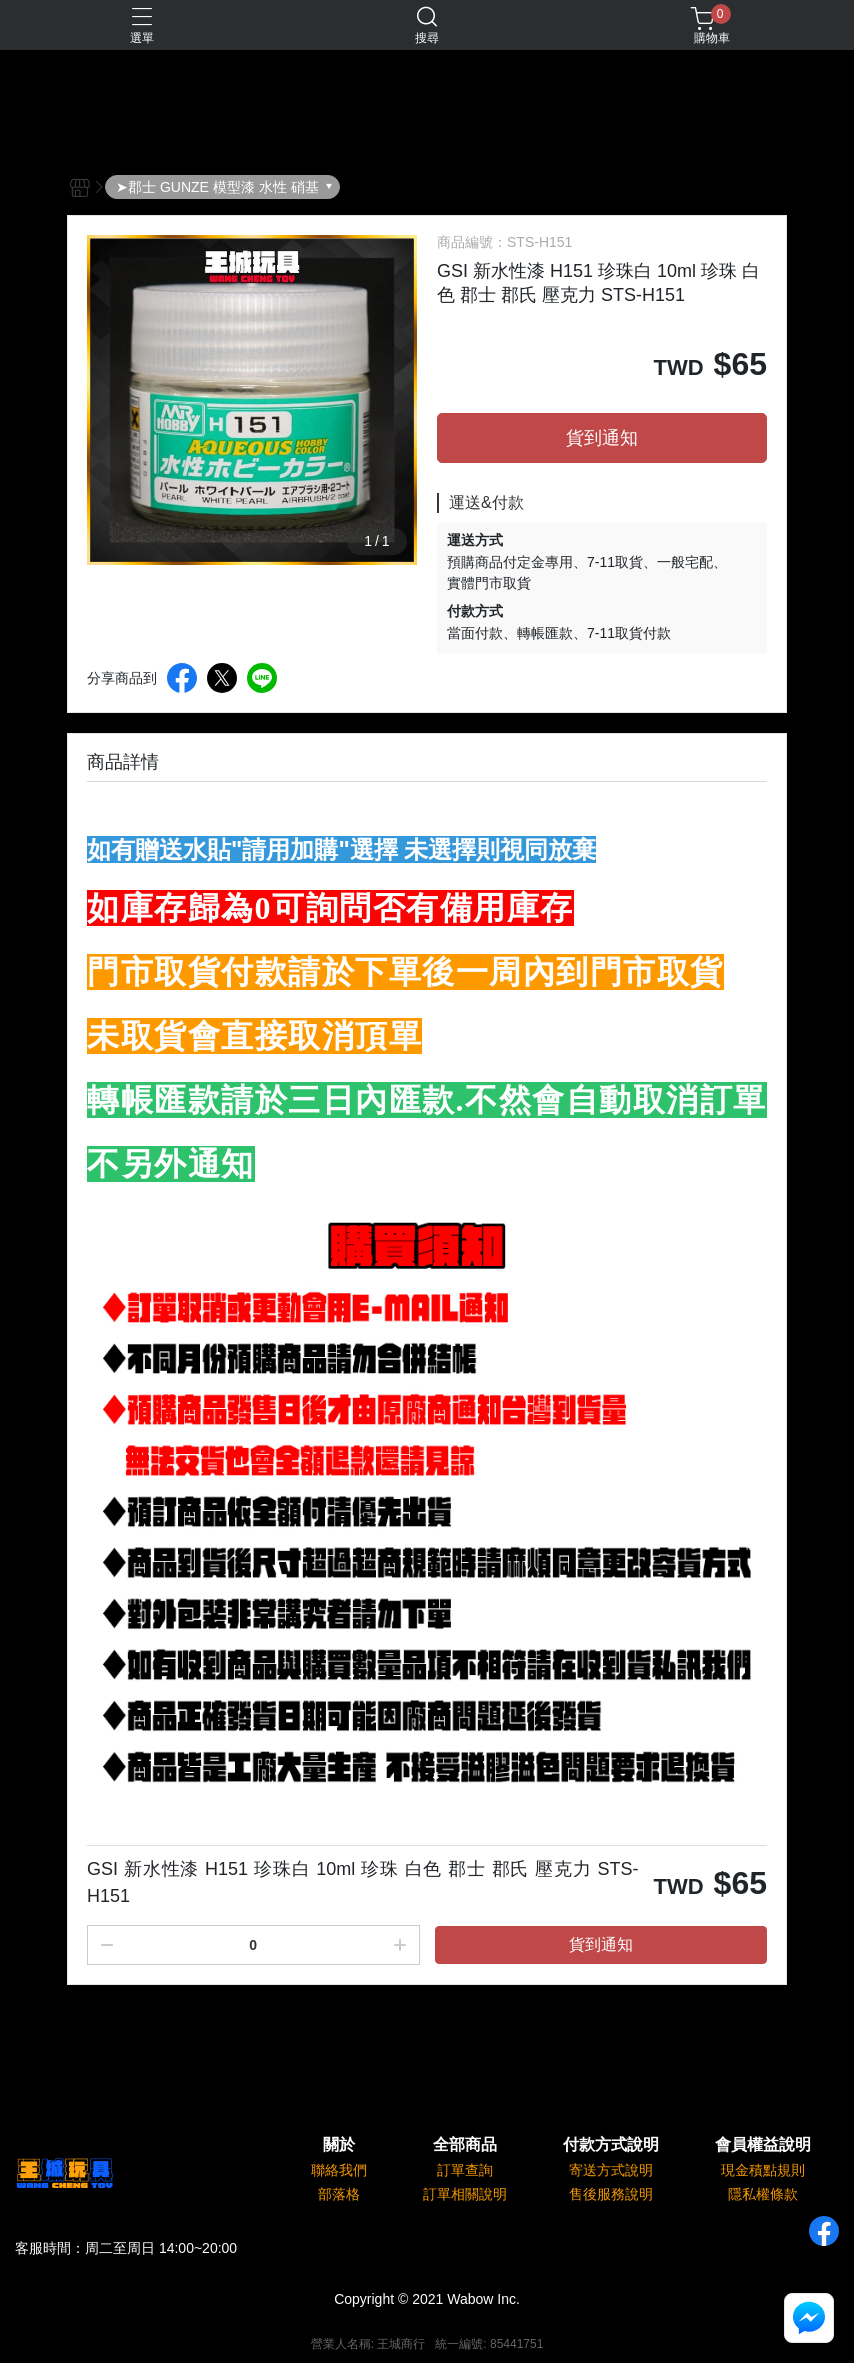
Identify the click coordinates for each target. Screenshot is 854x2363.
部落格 (339, 2194)
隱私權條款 (763, 2194)
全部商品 (465, 2145)
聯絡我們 (339, 2170)
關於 (339, 2145)
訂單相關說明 (465, 2194)
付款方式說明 (611, 2145)
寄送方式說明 (611, 2170)
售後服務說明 (611, 2194)
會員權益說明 (763, 2145)
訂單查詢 (465, 2170)
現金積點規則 (763, 2170)
